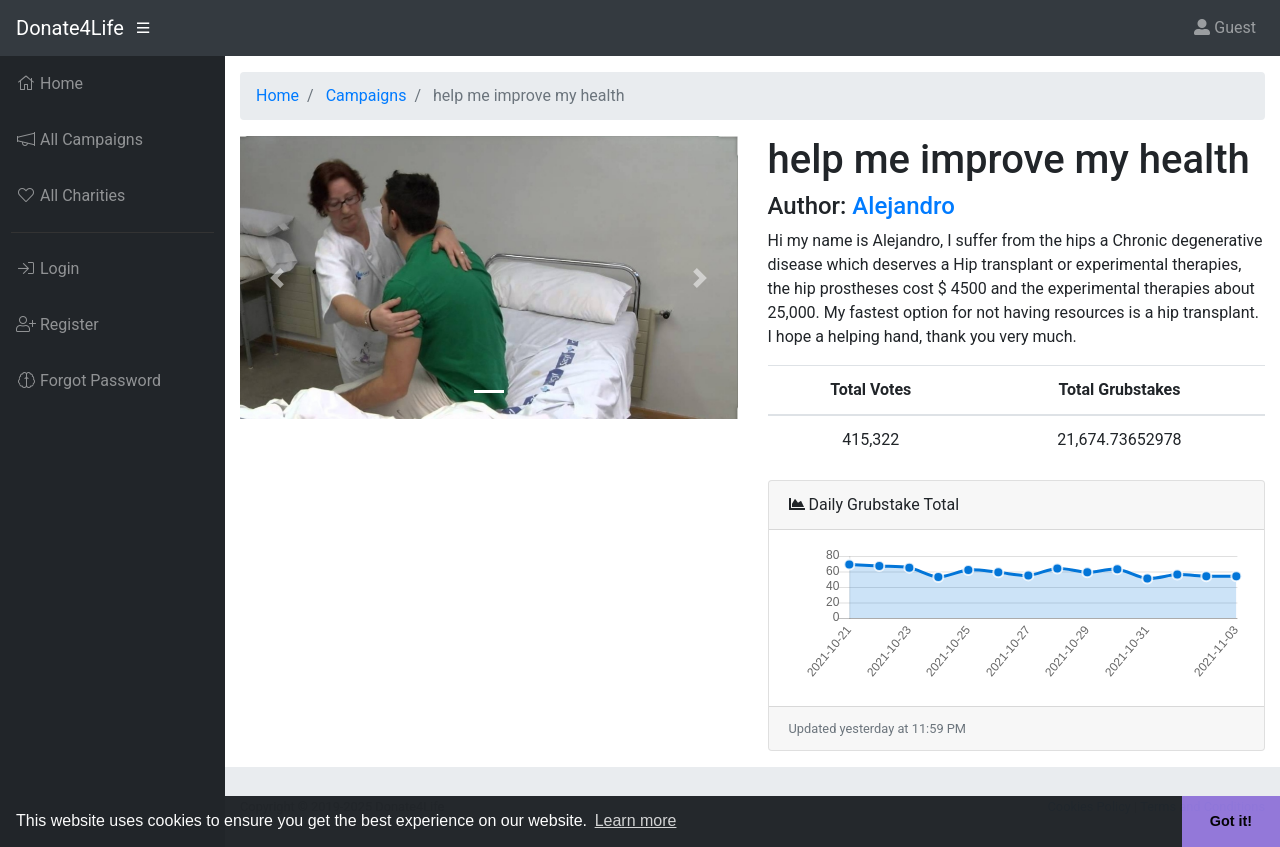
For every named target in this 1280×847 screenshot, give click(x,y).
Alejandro (903, 206)
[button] (277, 277)
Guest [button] (1225, 27)
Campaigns (366, 95)
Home (277, 95)
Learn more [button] (636, 820)
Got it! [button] (1231, 821)
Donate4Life (70, 28)
